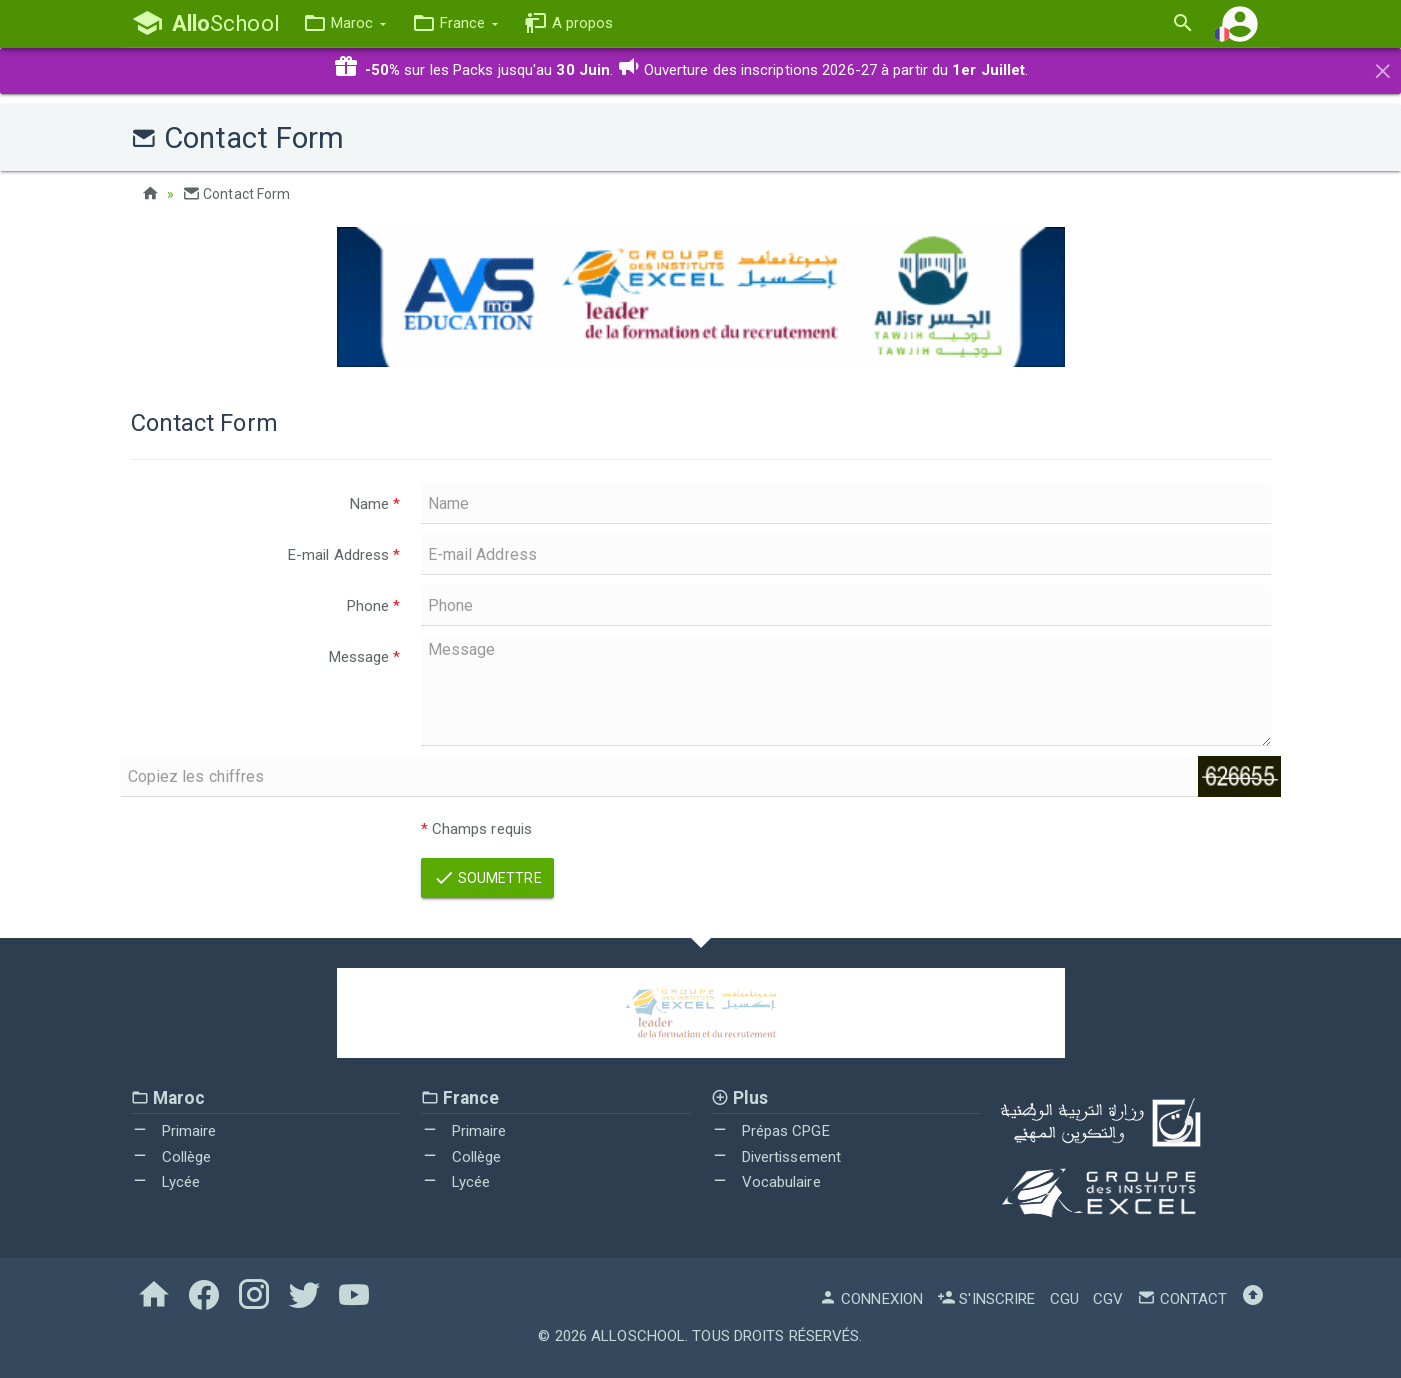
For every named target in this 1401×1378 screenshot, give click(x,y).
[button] (344, 23)
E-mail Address (344, 555)
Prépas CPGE (770, 1131)
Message (365, 657)
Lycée (166, 1182)
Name (375, 504)
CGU (1064, 1299)
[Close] (1383, 68)
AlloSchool (638, 1336)
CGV (1108, 1299)
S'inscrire (986, 1299)
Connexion (871, 1299)
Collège (171, 1157)
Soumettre (487, 878)
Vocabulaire (766, 1182)
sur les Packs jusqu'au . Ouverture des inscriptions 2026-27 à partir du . (681, 70)
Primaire (174, 1131)
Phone (374, 606)
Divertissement (776, 1157)
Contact (1182, 1299)
